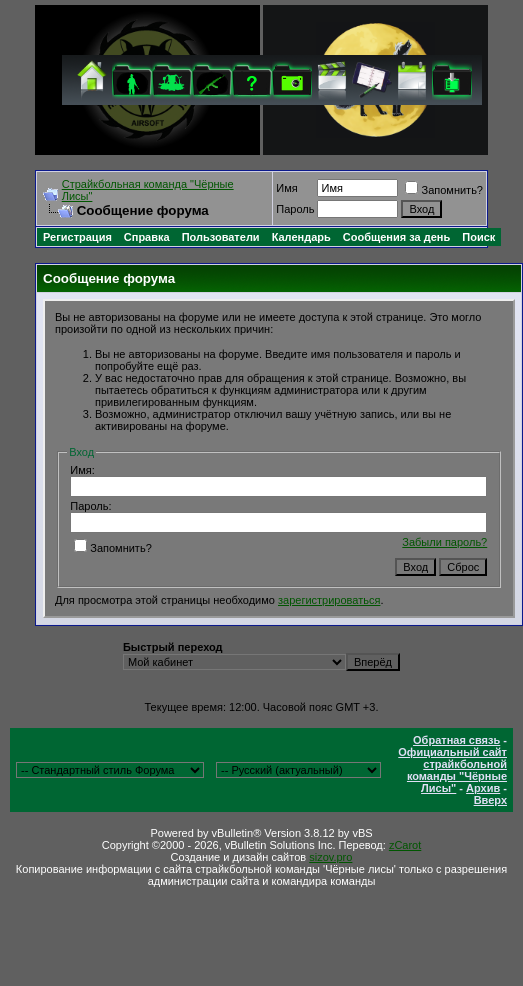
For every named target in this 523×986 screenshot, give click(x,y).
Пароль (295, 209)
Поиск (478, 237)
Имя (286, 188)
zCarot (405, 845)
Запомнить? (444, 190)
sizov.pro (330, 857)
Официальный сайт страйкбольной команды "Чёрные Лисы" (452, 770)
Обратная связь (456, 740)
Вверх (490, 800)
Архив (483, 788)
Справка (147, 237)
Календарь (301, 237)
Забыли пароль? (444, 542)
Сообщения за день (396, 237)
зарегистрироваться (329, 600)
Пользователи (221, 237)
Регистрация (77, 237)
